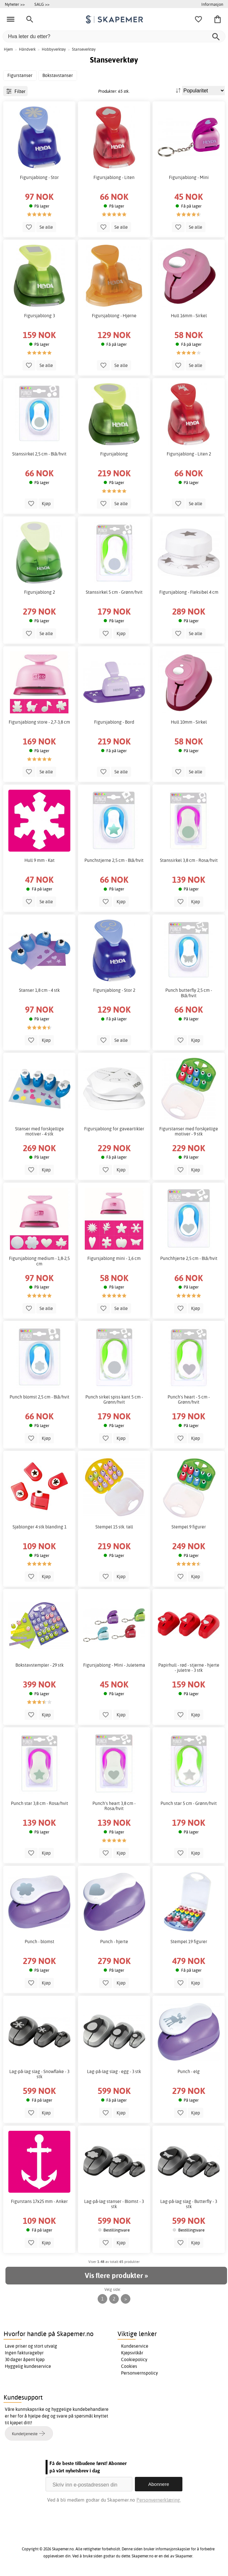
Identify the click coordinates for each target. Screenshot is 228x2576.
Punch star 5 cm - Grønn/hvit (189, 1803)
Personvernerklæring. (158, 2500)
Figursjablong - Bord (114, 722)
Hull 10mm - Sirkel (189, 722)
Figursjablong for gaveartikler (114, 1128)
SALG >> (41, 4)
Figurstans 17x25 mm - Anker (39, 2201)
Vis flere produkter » (116, 2275)
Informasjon (212, 4)
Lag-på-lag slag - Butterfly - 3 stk (188, 2204)
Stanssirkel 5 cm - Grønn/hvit (114, 592)
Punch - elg (189, 2071)
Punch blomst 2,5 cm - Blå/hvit (39, 1396)
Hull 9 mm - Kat (39, 860)
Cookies (129, 2366)
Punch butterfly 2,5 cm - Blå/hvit (188, 993)
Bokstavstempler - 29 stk (39, 1665)
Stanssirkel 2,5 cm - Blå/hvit (39, 453)
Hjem (8, 49)
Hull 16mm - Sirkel (189, 315)
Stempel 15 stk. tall (114, 1526)
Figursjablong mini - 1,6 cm (114, 1258)
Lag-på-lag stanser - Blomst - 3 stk (114, 2204)
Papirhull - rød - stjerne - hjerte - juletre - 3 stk (188, 1667)
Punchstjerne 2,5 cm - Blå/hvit (114, 860)
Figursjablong (114, 453)
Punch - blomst (39, 1941)
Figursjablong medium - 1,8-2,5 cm (39, 1261)
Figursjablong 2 (39, 592)
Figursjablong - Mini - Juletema (114, 1665)
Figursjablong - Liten (114, 177)
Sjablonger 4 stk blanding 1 (39, 1526)
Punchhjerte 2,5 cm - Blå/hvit (188, 1258)
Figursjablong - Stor (39, 177)
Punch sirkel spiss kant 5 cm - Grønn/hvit (114, 1399)
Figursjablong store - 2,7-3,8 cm (39, 722)
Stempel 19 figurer (189, 1941)
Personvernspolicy (139, 2373)
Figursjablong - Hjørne (114, 315)
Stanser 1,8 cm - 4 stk (39, 990)
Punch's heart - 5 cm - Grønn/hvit (189, 1399)
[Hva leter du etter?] (114, 36)
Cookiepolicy (134, 2359)
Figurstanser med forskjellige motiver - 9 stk (188, 1131)
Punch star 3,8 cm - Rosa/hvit (39, 1803)
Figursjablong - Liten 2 (189, 453)
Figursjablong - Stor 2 (114, 990)
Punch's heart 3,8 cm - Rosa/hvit (114, 1806)
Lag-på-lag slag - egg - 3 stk (114, 2071)
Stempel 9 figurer (188, 1526)
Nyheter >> (15, 4)
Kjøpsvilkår (132, 2353)
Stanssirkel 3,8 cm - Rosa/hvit (189, 860)
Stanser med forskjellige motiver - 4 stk (39, 1131)
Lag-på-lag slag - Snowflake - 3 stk (39, 2074)
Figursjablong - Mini (189, 177)
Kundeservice (134, 2346)
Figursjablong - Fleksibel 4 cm (188, 592)
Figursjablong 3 (39, 315)
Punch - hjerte (114, 1941)
